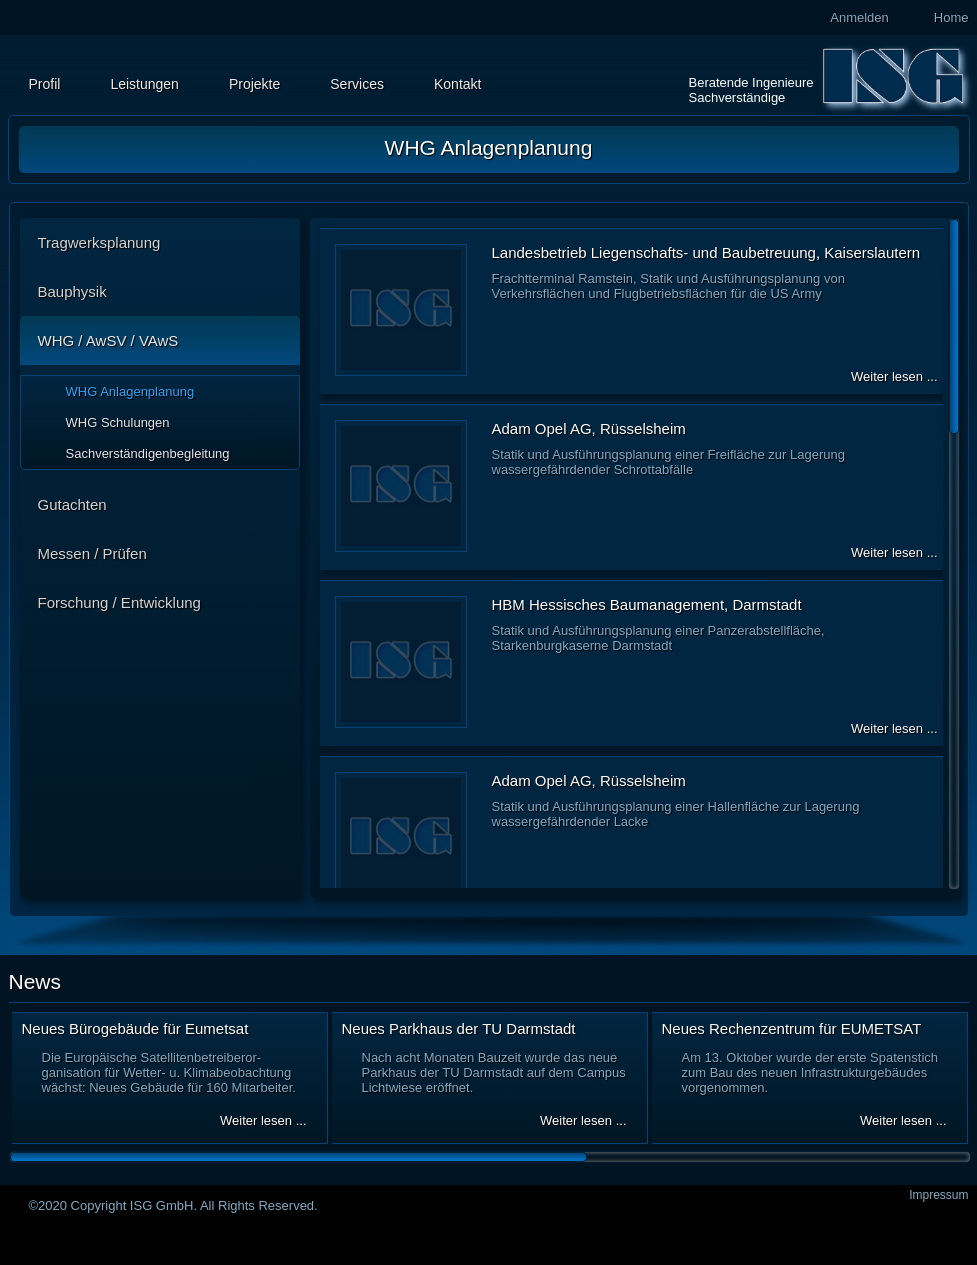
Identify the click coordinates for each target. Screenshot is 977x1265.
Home (951, 17)
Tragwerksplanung (99, 242)
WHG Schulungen (118, 422)
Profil (45, 84)
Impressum (938, 1195)
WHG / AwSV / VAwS (108, 340)
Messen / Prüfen (92, 553)
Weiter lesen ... (894, 376)
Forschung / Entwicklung (119, 602)
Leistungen (144, 84)
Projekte (254, 84)
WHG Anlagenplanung (130, 391)
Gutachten (72, 504)
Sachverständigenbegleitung (148, 453)
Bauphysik (72, 291)
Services (357, 84)
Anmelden (859, 17)
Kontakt (457, 84)
